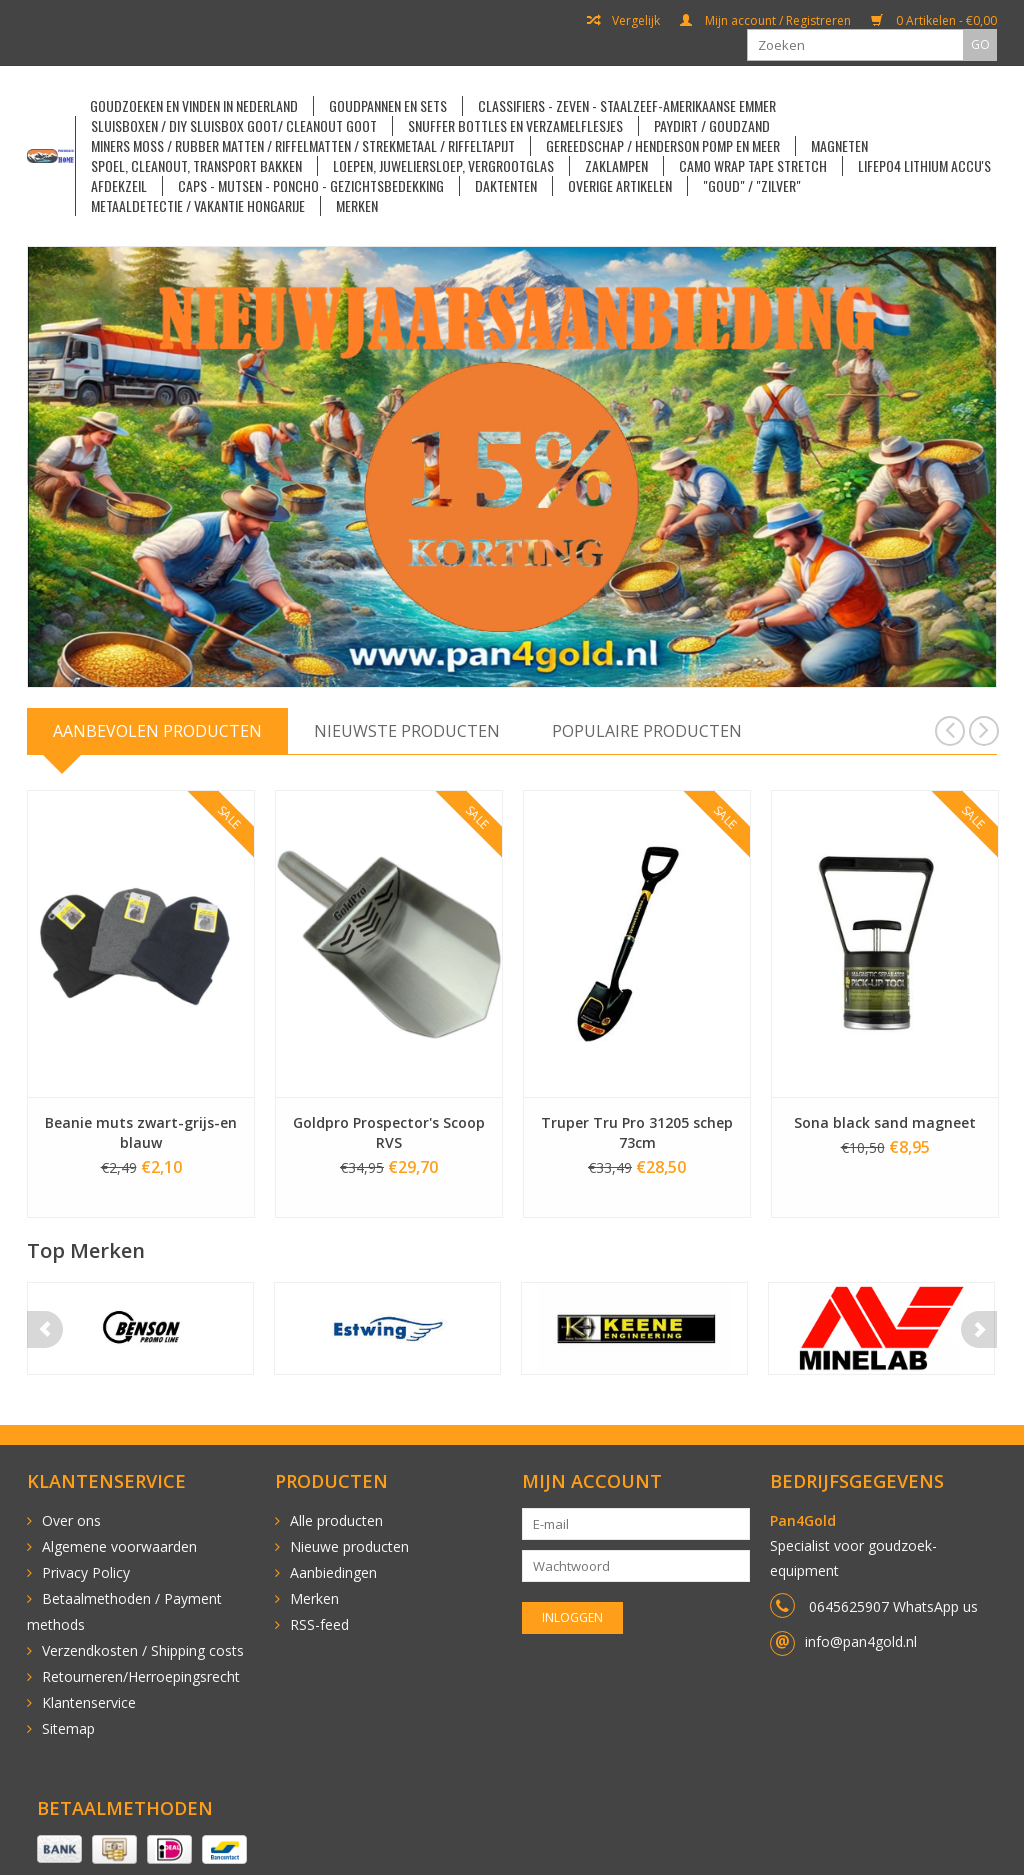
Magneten (839, 146)
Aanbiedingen (333, 1572)
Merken (357, 206)
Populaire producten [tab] (647, 731)
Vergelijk (623, 21)
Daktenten (506, 186)
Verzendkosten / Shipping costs (143, 1650)
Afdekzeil (119, 186)
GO (980, 44)
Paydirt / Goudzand (712, 126)
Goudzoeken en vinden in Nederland (194, 106)
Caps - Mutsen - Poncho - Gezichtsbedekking (311, 186)
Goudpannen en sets (388, 106)
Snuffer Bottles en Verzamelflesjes (515, 126)
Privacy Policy (86, 1572)
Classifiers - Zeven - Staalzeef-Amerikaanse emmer (627, 106)
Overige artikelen (620, 186)
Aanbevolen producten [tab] (157, 731)
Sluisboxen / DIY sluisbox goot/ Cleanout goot (234, 126)
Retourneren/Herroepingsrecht (141, 1676)
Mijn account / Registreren (765, 21)
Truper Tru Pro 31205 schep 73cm (637, 1132)
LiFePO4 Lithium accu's (924, 166)
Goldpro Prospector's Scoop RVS (389, 1132)
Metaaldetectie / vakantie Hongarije (198, 206)
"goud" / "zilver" (752, 186)
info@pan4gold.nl (861, 1641)
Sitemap (68, 1728)
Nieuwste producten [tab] (407, 731)
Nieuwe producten (349, 1546)
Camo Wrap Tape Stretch (753, 166)
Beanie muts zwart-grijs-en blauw (141, 1132)
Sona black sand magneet (885, 1122)
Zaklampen (616, 166)
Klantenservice (89, 1702)
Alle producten (336, 1520)
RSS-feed (319, 1624)
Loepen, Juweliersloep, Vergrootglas (443, 166)
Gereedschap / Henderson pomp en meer (663, 146)
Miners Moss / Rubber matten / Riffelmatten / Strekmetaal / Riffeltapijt (303, 146)
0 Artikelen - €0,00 (934, 21)
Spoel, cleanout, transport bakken (196, 166)
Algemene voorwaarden (119, 1546)
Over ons (71, 1520)
